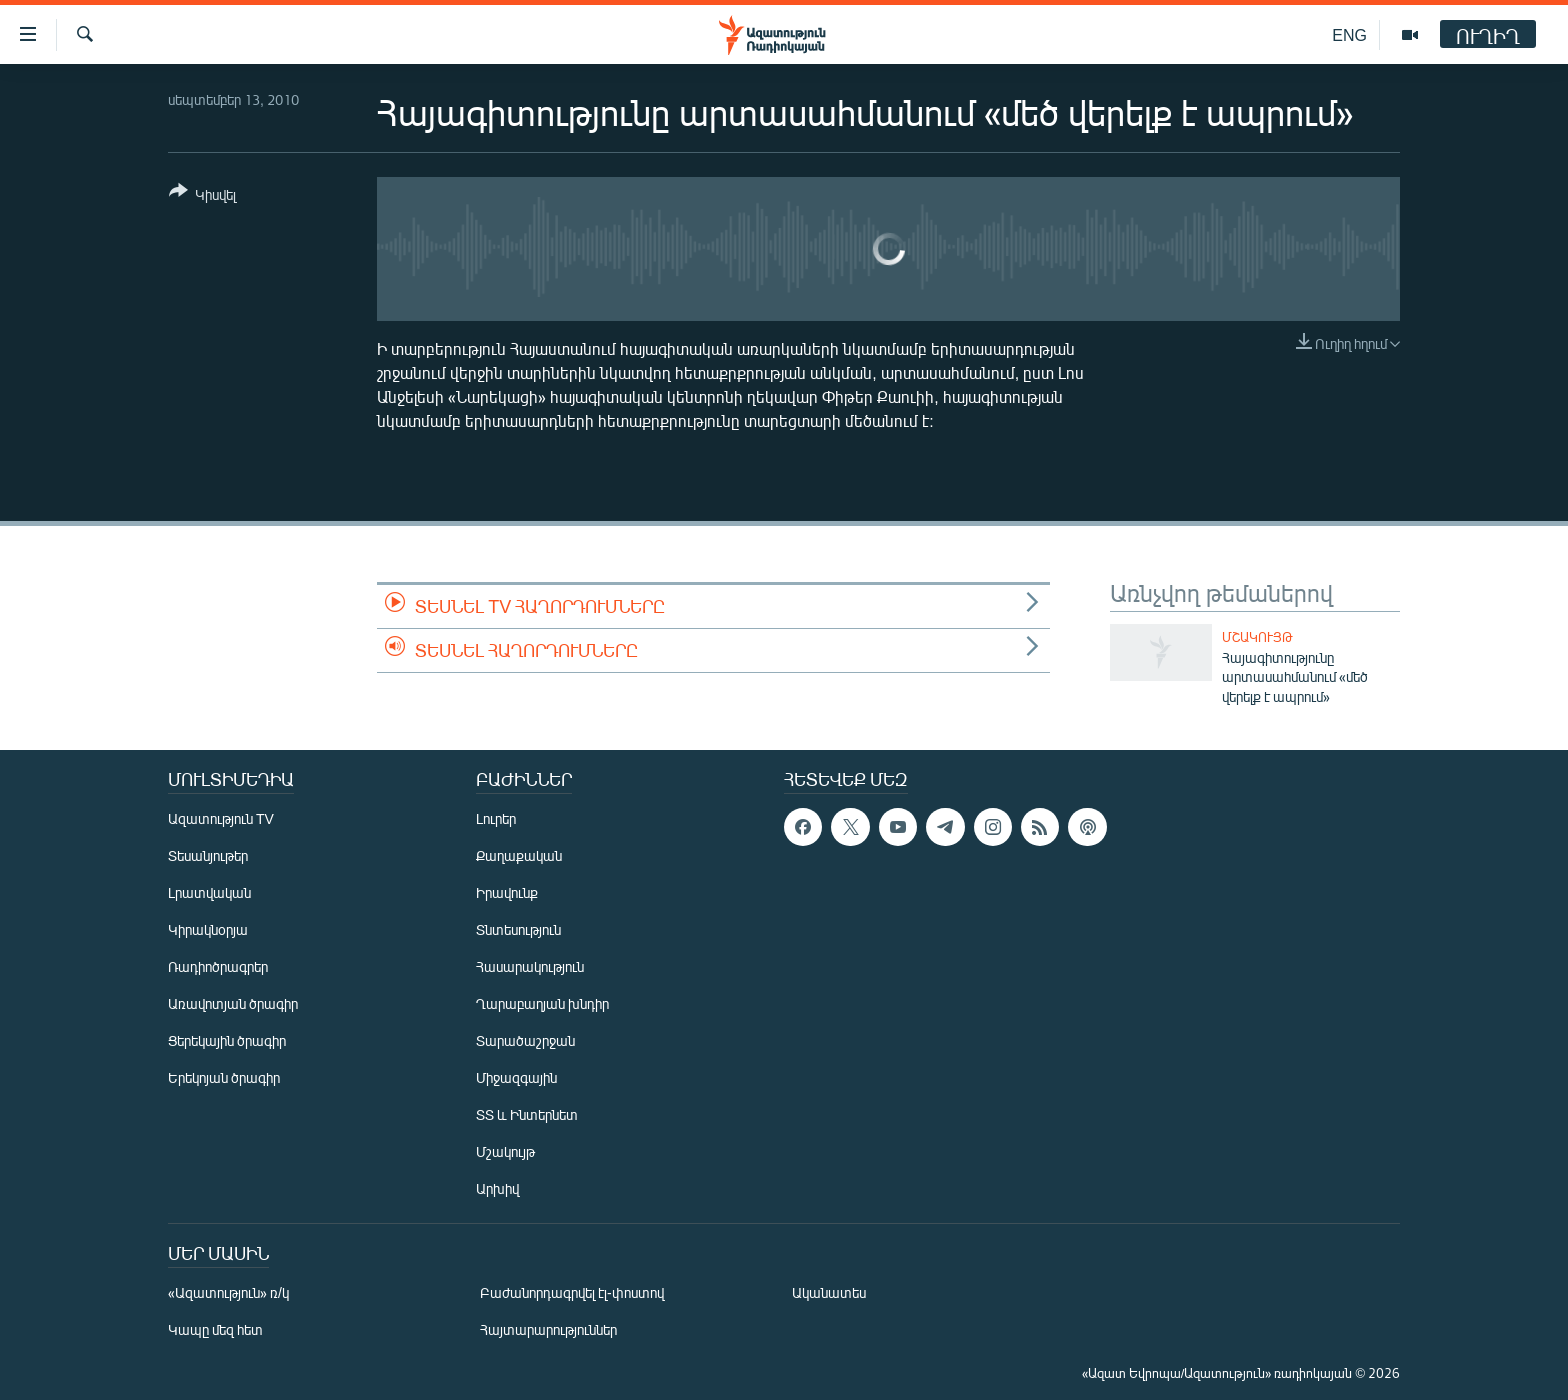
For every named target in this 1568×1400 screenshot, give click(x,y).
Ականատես (829, 1292)
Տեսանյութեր (208, 855)
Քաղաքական (519, 855)
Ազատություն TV (221, 818)
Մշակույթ (1257, 637)
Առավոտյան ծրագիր (233, 1003)
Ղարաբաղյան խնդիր (542, 1003)
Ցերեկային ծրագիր (227, 1040)
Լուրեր (496, 818)
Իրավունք (507, 892)
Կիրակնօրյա (208, 929)
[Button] (202, 196)
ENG (1349, 34)
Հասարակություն (530, 966)
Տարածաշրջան (525, 1040)
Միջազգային (516, 1077)
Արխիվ (497, 1188)
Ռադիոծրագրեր (218, 966)
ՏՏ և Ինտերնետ (527, 1114)
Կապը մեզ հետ (215, 1329)
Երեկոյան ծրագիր (224, 1077)
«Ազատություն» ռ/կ (228, 1292)
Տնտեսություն (518, 929)
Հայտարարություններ (548, 1329)
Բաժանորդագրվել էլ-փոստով (572, 1292)
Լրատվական (209, 892)
